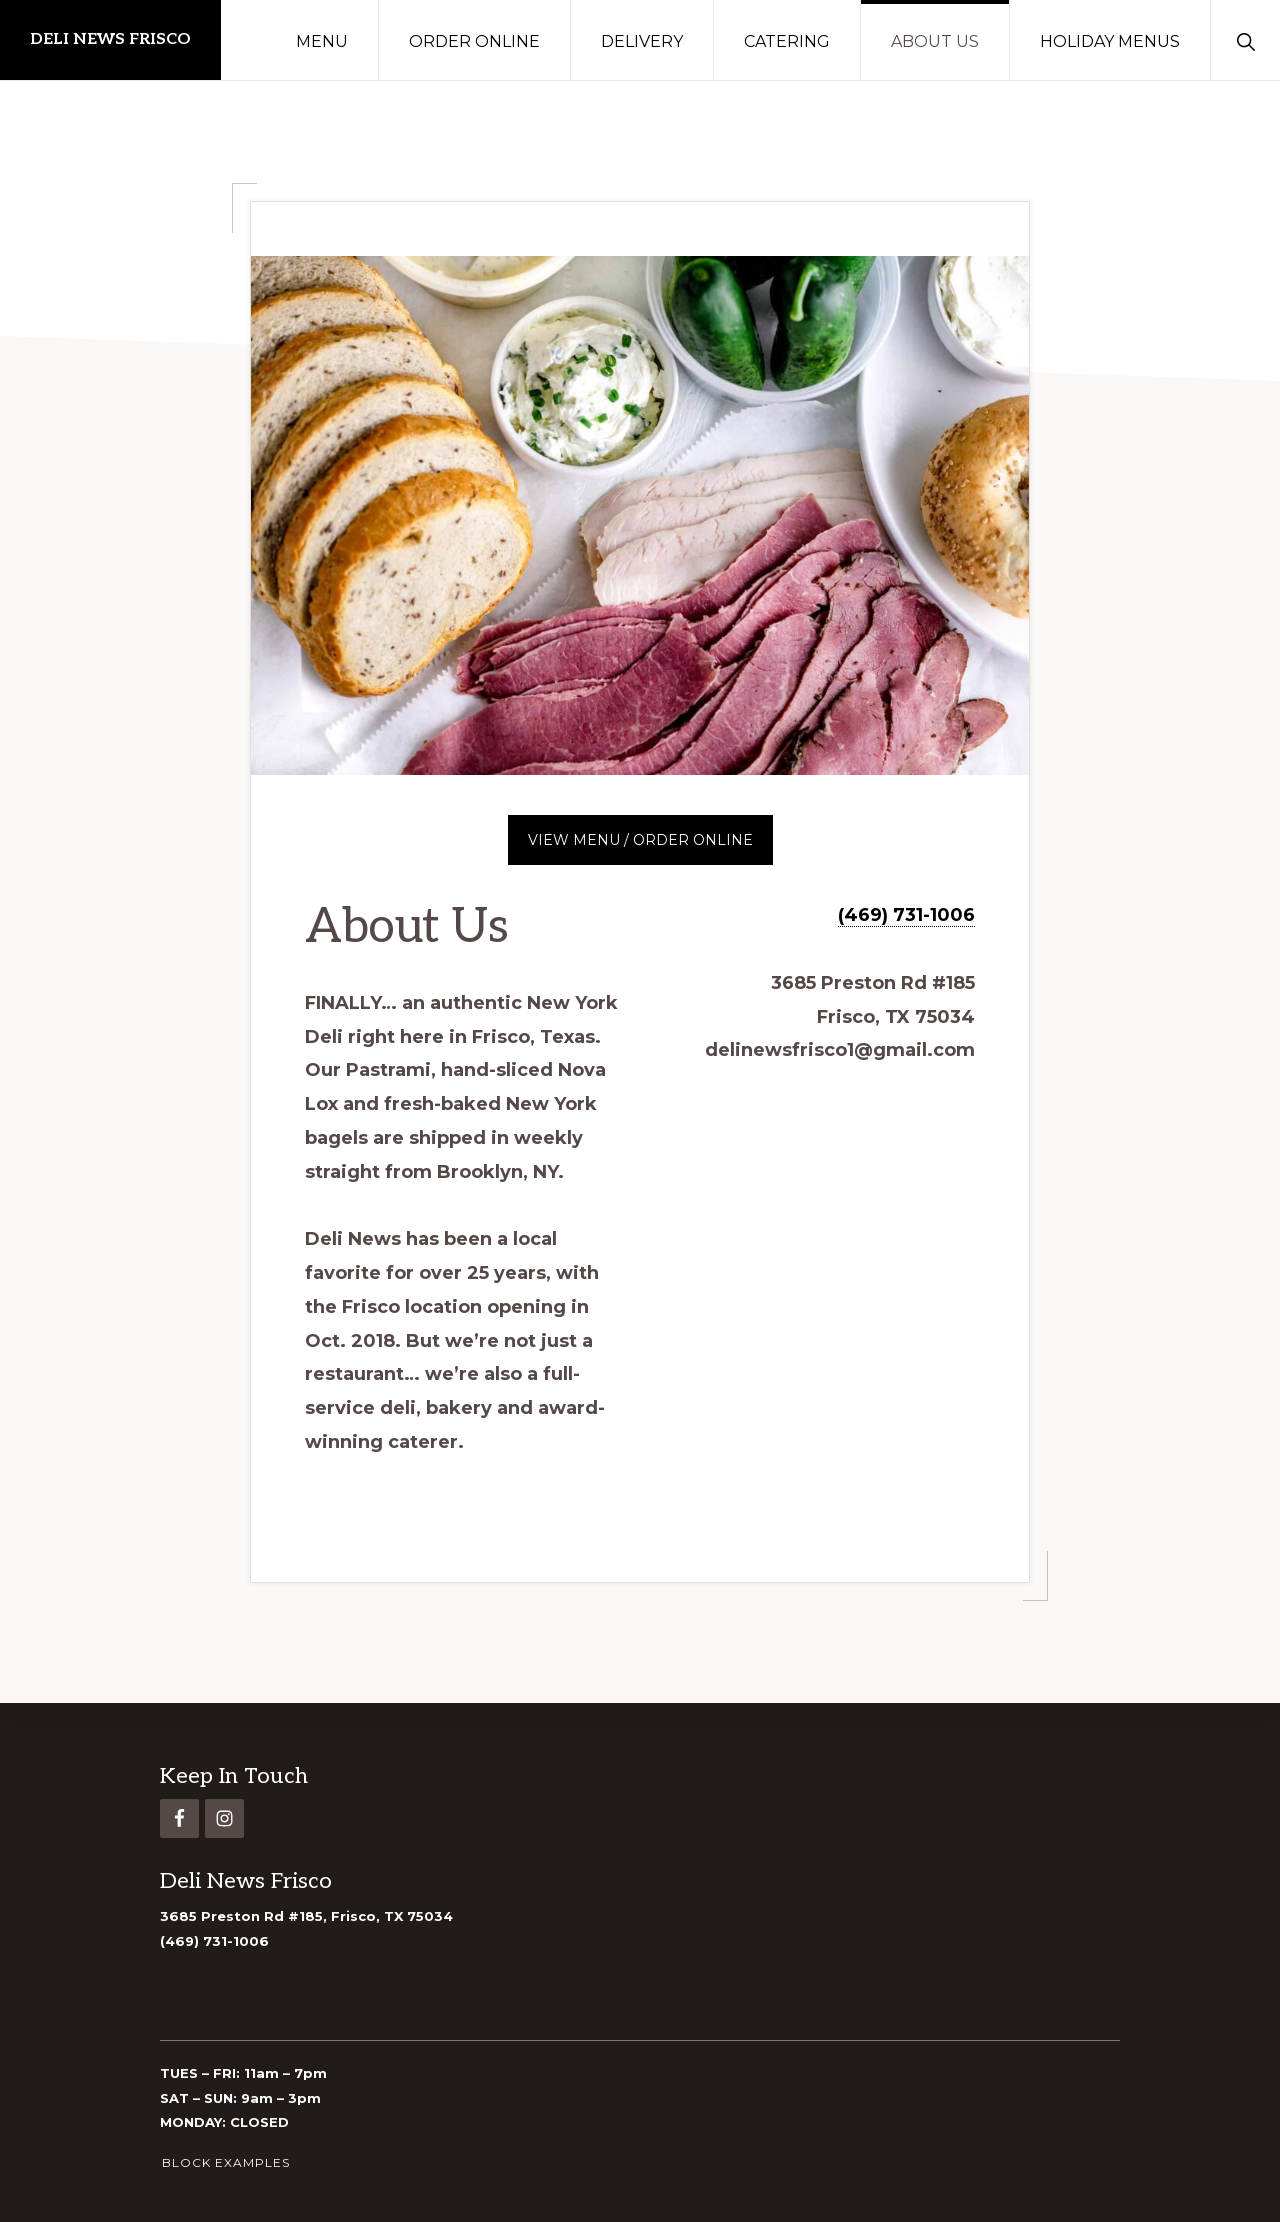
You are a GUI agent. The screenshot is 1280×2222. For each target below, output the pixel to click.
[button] (1245, 40)
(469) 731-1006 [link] (214, 1941)
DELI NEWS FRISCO (110, 39)
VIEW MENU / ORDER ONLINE (640, 840)
